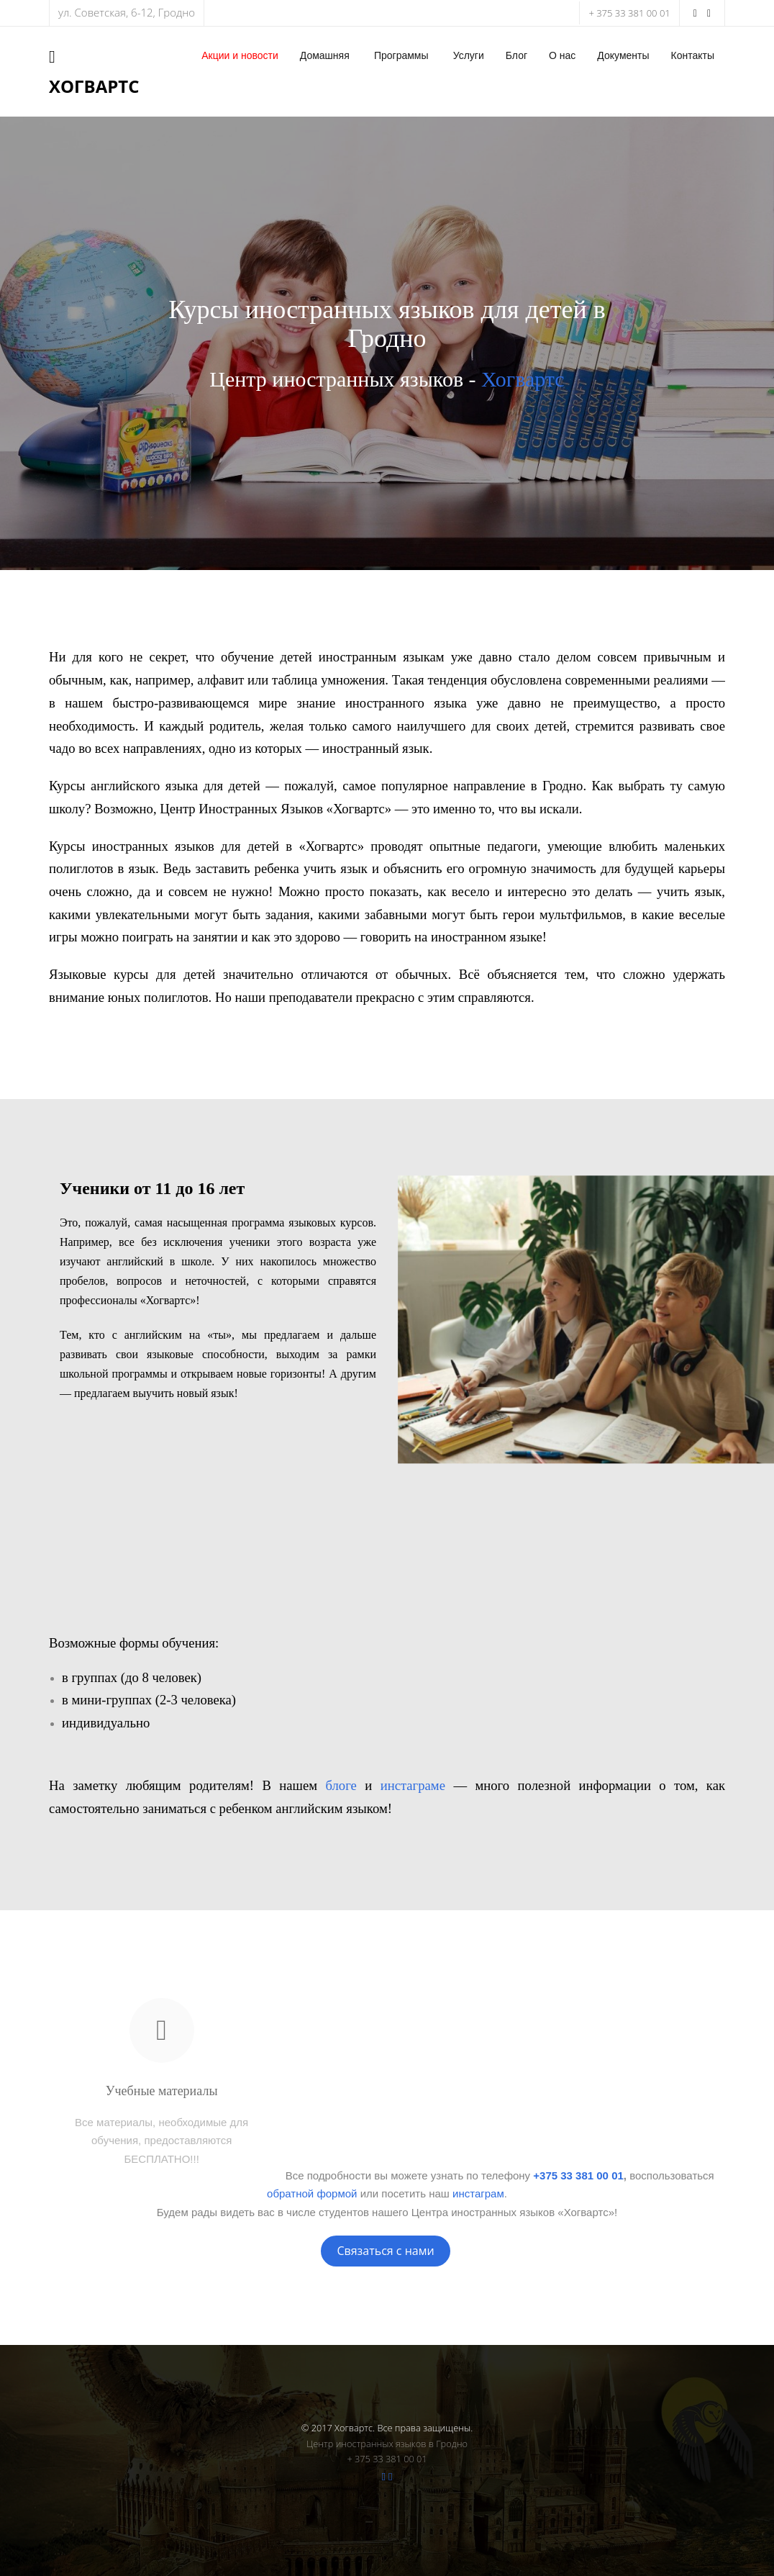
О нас (562, 55)
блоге (340, 1785)
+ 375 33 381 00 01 (629, 12)
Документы (623, 55)
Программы (401, 55)
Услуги (468, 55)
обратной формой (312, 2193)
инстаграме (413, 1785)
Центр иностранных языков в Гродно (387, 2443)
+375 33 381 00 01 (578, 2175)
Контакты (692, 55)
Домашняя (325, 55)
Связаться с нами (385, 2251)
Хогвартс (523, 379)
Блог (516, 55)
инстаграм (478, 2193)
